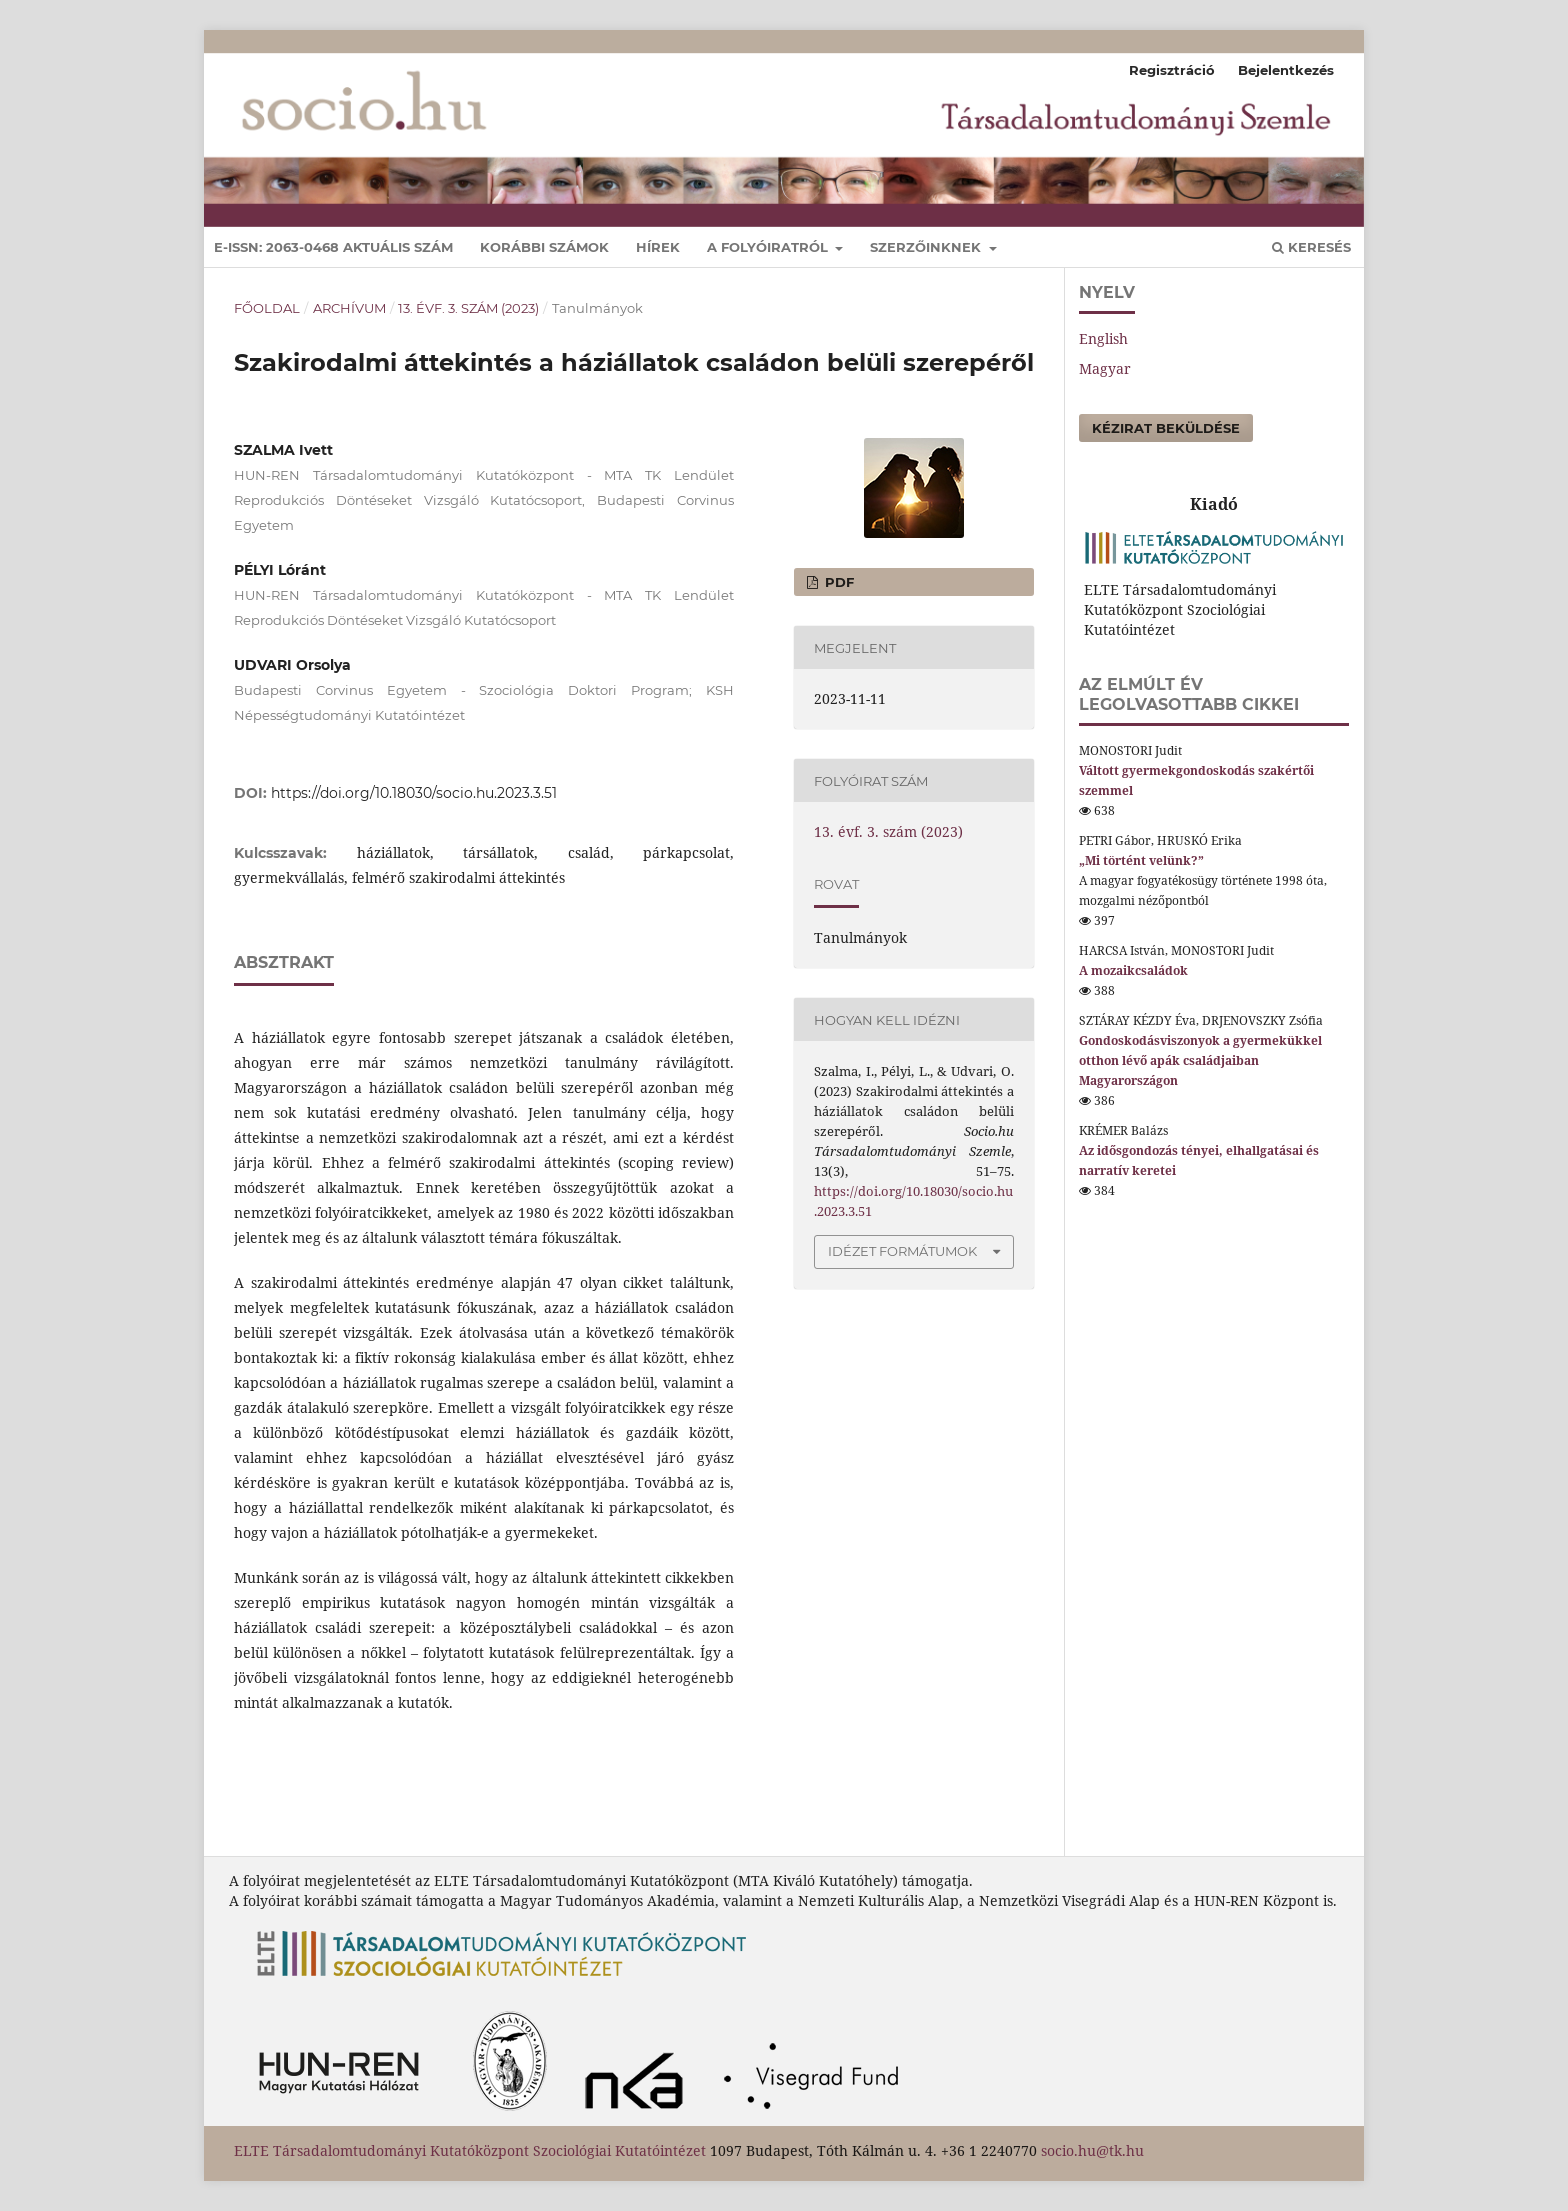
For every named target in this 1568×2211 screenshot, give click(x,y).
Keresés (1311, 247)
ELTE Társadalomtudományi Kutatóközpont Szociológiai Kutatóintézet (470, 2150)
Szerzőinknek (927, 247)
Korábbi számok (544, 247)
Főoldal (267, 308)
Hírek (658, 247)
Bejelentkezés (1286, 70)
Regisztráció (1172, 70)
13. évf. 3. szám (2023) (468, 308)
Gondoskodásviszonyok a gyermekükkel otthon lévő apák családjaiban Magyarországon (1200, 1060)
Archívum (349, 308)
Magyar (1105, 368)
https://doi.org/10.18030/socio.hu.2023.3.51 (414, 793)
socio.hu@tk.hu (1092, 2150)
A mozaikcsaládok (1133, 970)
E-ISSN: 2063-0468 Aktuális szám (333, 247)
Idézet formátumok (902, 1251)
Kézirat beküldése (1166, 428)
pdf (837, 582)
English (1103, 338)
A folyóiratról (769, 247)
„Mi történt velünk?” (1141, 860)
